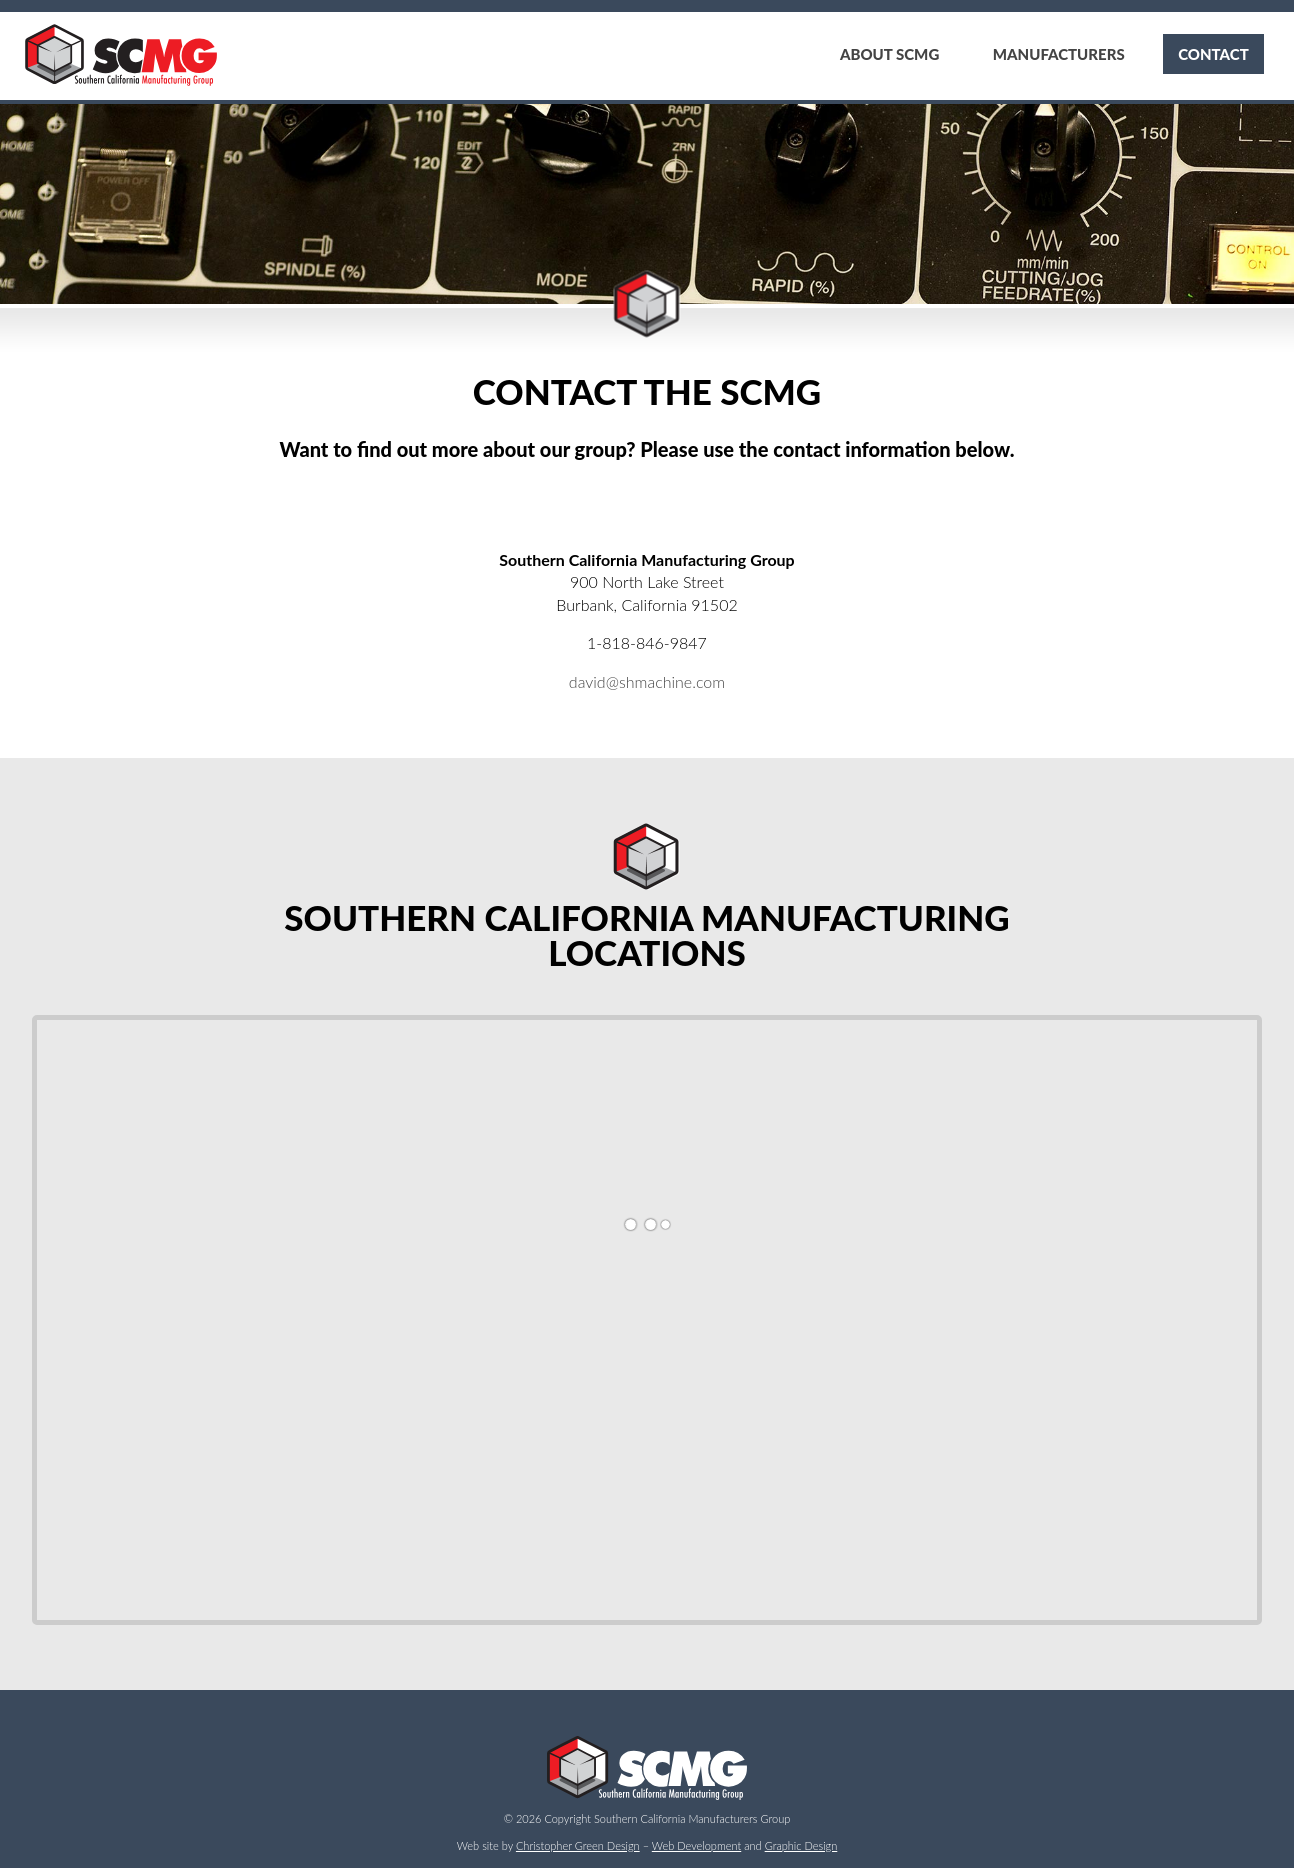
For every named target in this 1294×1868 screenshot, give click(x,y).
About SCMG (885, 54)
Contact (1212, 54)
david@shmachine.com (647, 681)
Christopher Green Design (578, 1845)
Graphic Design (801, 1845)
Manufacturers (1057, 54)
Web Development (696, 1845)
